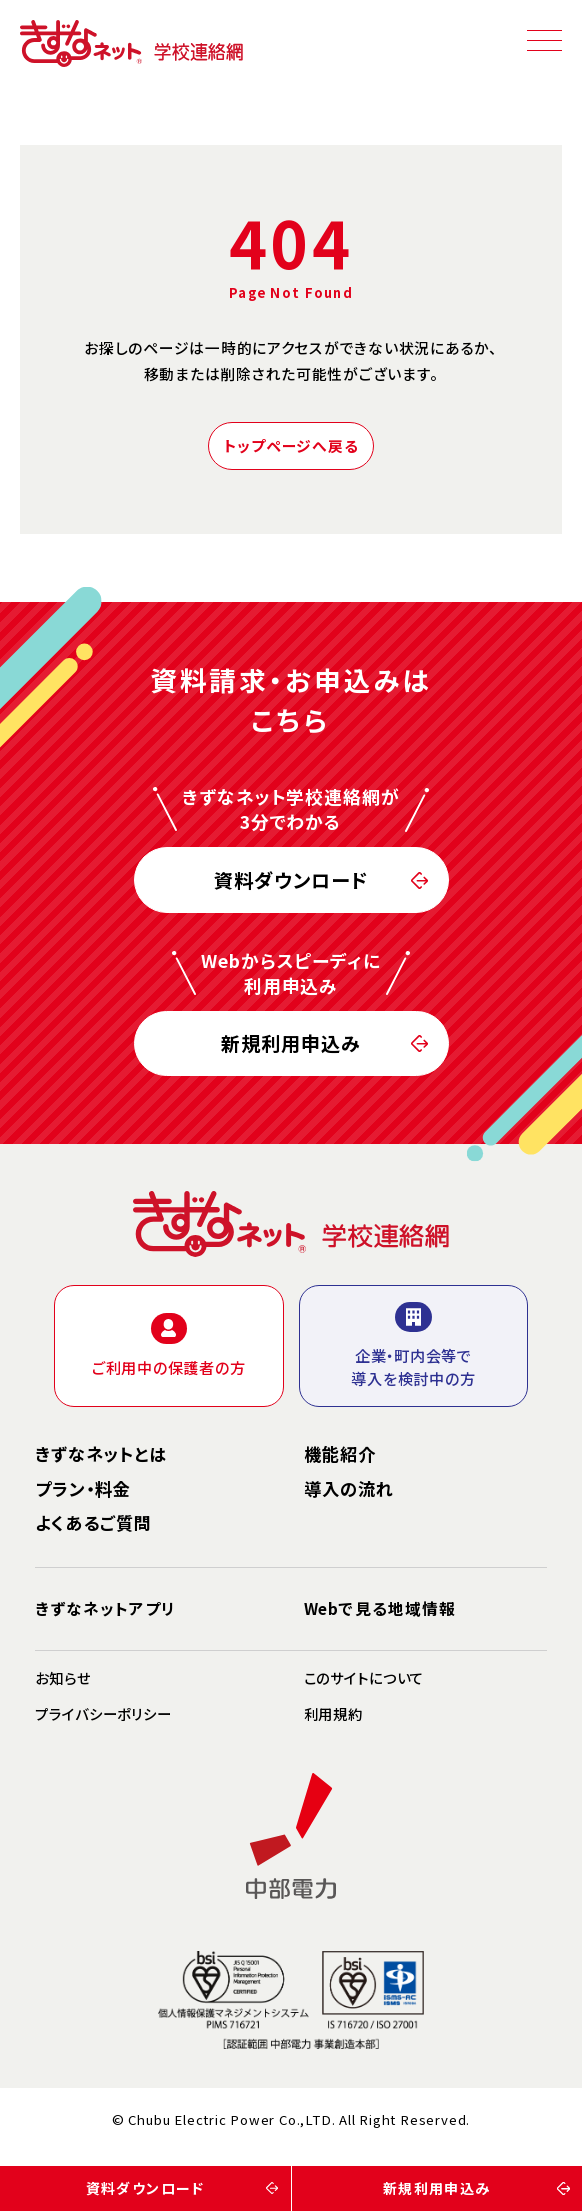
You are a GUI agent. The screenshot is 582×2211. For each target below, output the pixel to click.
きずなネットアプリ (105, 1608)
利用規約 (333, 1714)
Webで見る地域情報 (380, 1608)
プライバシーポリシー (103, 1714)
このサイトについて (364, 1678)
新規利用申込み (291, 1039)
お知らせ (62, 1678)
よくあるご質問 (93, 1523)
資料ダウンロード (291, 876)
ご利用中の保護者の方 (169, 1345)
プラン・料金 (83, 1489)
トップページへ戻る (291, 445)
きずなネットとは (101, 1454)
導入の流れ (349, 1489)
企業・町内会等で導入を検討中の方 (413, 1345)
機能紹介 (340, 1454)
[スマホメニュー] (544, 40)
